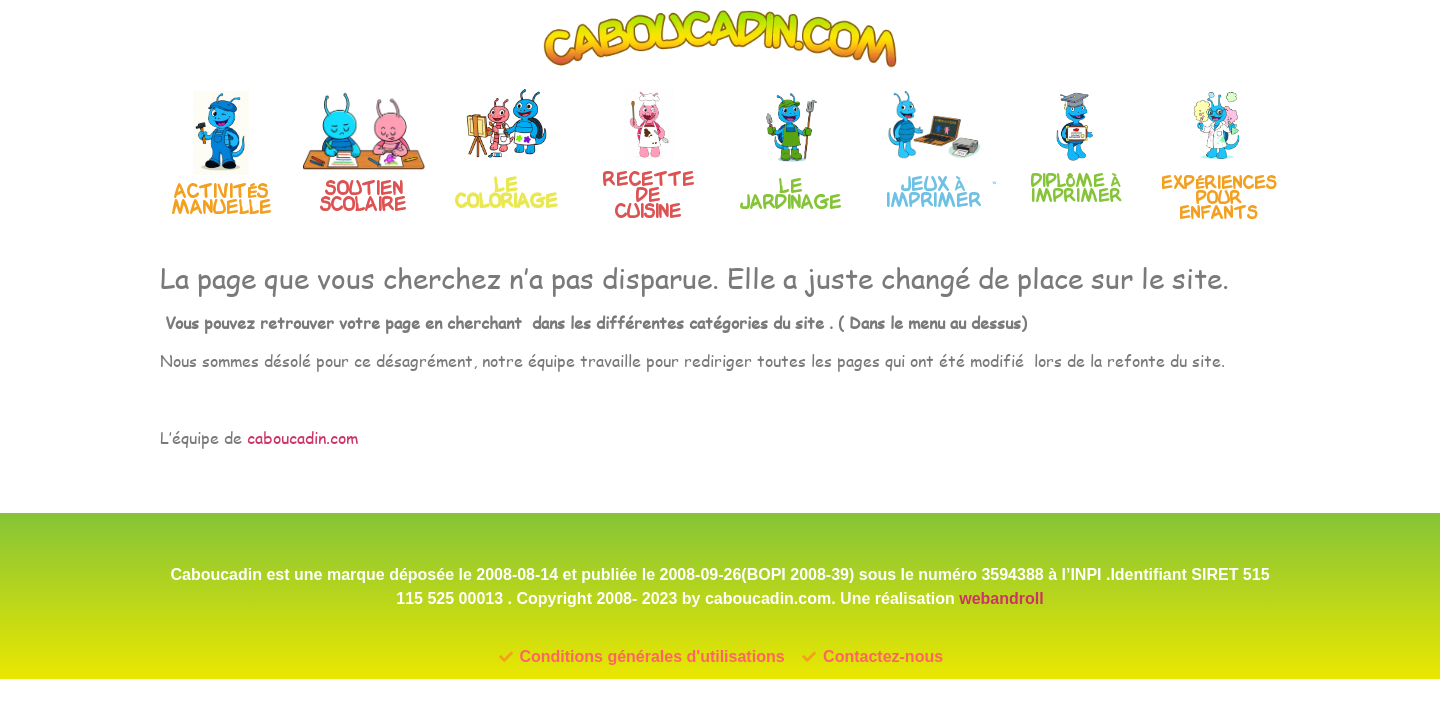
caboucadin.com (302, 437)
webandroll (1001, 598)
